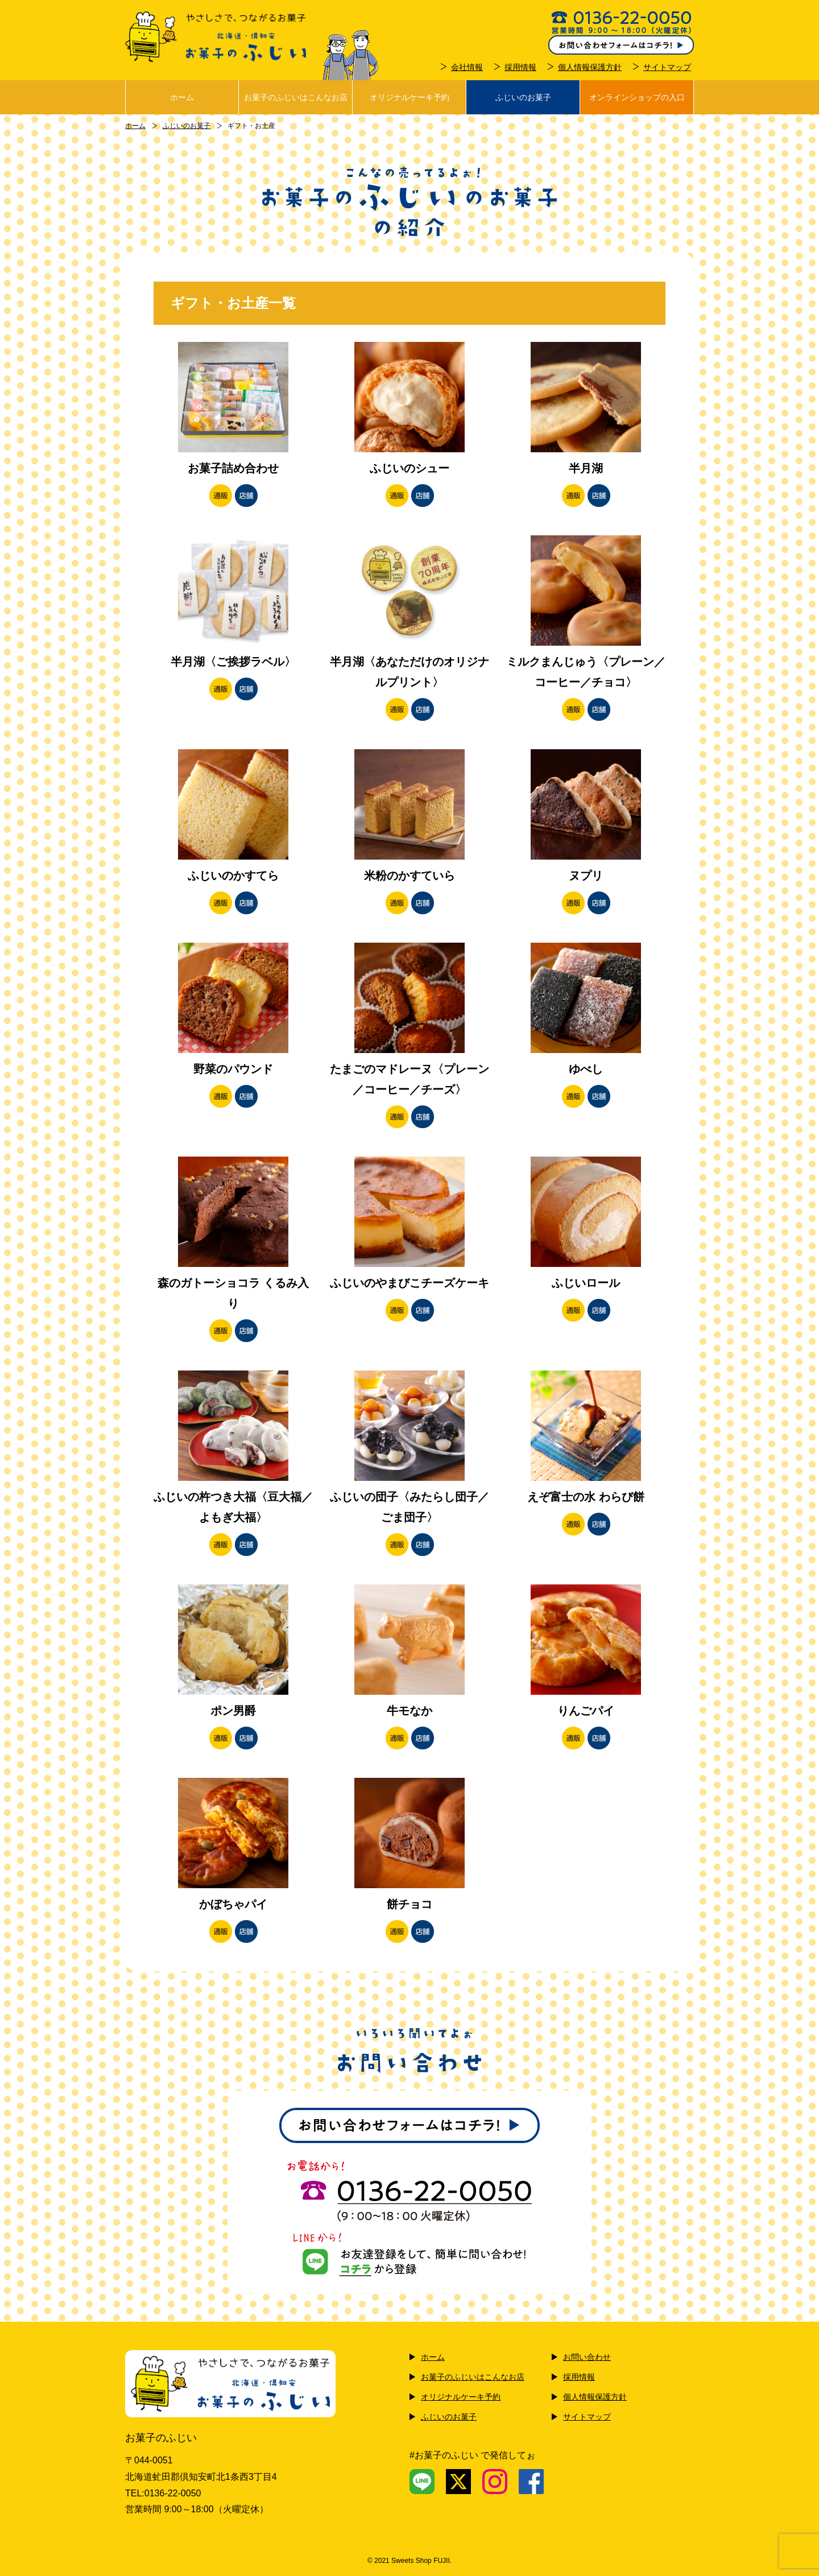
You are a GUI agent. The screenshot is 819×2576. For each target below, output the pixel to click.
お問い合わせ (587, 2357)
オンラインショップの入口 (637, 97)
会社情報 (467, 67)
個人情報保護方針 (590, 67)
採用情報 (520, 67)
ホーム (182, 97)
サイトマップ (667, 67)
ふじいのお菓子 (523, 97)
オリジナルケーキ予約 (409, 97)
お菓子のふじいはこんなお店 (296, 97)
